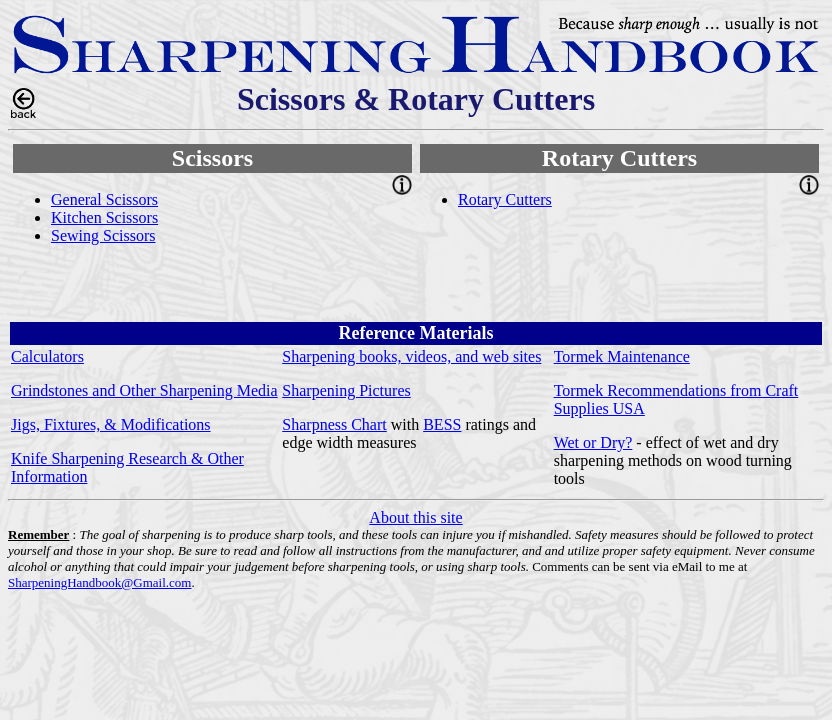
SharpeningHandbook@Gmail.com (99, 582)
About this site (415, 517)
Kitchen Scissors (104, 217)
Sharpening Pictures (346, 390)
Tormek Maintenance (622, 356)
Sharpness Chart (334, 424)
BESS (442, 424)
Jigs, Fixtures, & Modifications (111, 424)
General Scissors (104, 199)
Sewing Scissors (103, 235)
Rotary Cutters (505, 199)
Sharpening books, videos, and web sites (411, 356)
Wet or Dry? (593, 442)
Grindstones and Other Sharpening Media (144, 390)
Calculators (47, 356)
